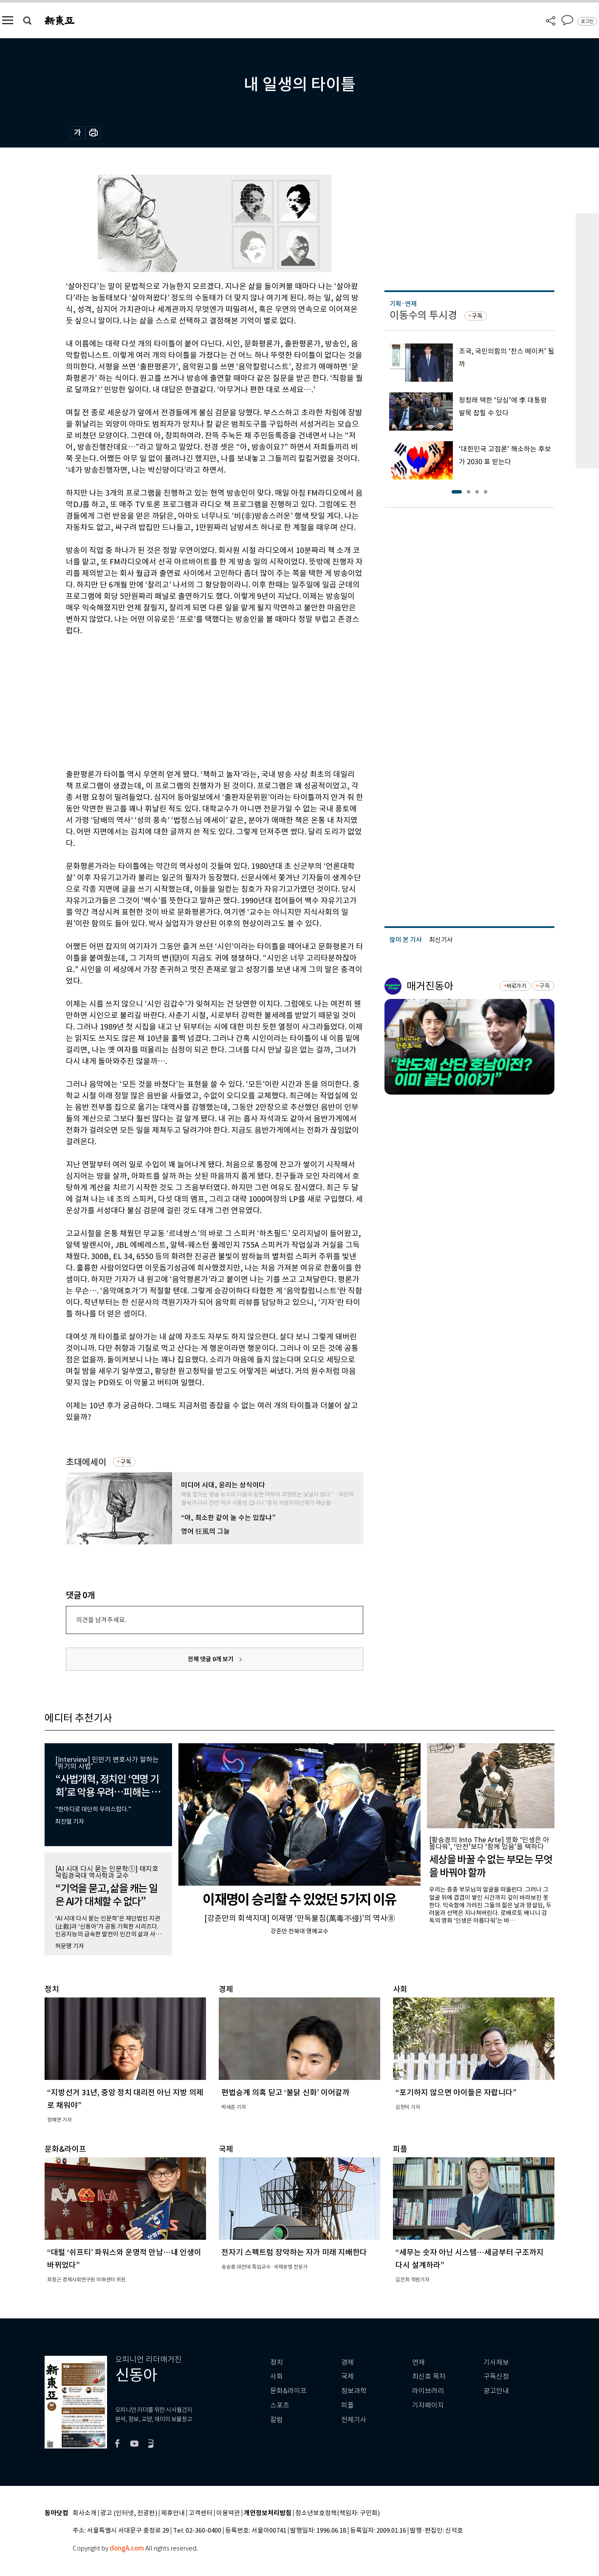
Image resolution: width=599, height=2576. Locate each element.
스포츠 (279, 2405)
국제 (347, 2376)
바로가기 (516, 986)
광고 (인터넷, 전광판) (128, 2513)
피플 (347, 2405)
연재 (418, 2362)
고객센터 (200, 2513)
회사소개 (84, 2513)
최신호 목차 (429, 2376)
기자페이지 (428, 2405)
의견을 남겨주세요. (101, 1620)
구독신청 (496, 2376)
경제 (347, 2362)
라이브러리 (428, 2391)
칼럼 (276, 2420)
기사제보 (496, 2362)
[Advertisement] (193, 701)
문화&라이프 (288, 2391)
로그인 (587, 21)
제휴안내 (173, 2513)
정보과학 (354, 2391)
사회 (276, 2376)
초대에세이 (86, 1462)
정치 (276, 2362)
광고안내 (496, 2391)
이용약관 (228, 2513)
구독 (125, 1462)
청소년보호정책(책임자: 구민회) (337, 2513)
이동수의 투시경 (423, 315)
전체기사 (354, 2420)
